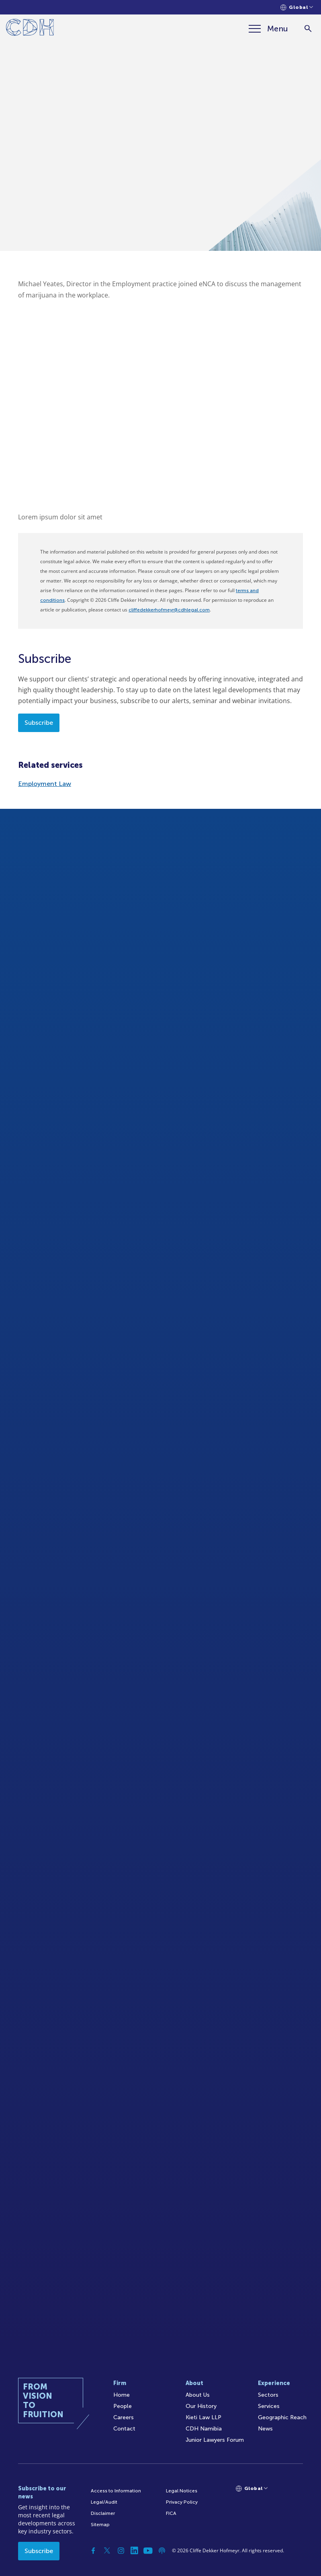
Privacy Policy (182, 2502)
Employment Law (44, 784)
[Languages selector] (296, 7)
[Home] (30, 29)
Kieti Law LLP (203, 2417)
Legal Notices (181, 2491)
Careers (123, 2417)
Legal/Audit (104, 2502)
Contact (124, 2428)
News (265, 2428)
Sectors (268, 2394)
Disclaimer (103, 2513)
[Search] (308, 29)
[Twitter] (107, 2550)
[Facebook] (93, 2550)
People (122, 2406)
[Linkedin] (134, 2550)
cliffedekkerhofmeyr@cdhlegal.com (169, 610)
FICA (171, 2513)
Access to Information (116, 2491)
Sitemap (100, 2524)
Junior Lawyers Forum (215, 2440)
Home (121, 2394)
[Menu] (268, 28)
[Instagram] (120, 2550)
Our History (201, 2406)
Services (269, 2406)
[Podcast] (161, 2550)
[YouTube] (148, 2550)
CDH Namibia (204, 2428)
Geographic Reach (282, 2417)
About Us (198, 2394)
